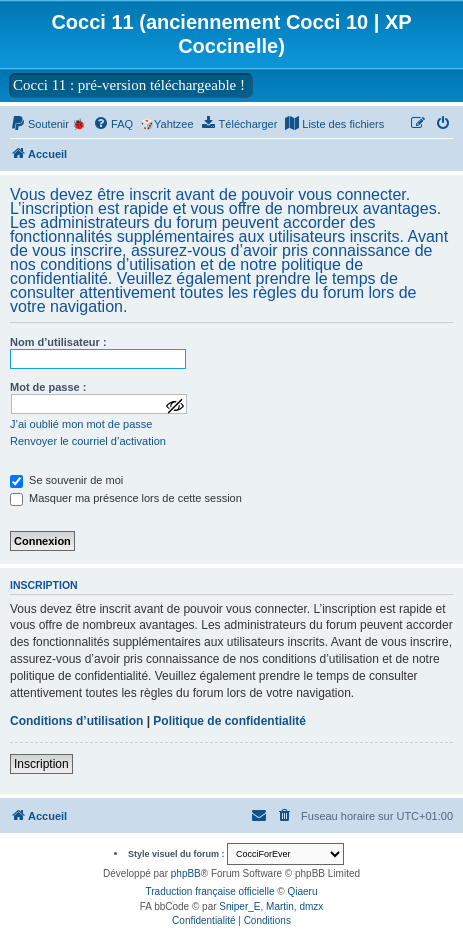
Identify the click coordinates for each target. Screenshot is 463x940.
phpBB (186, 873)
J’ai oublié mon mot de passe (81, 424)
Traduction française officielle (210, 891)
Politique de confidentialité (229, 721)
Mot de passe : (48, 387)
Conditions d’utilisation (76, 721)
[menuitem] (48, 124)
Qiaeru (302, 891)
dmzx (311, 906)
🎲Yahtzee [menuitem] (167, 124)
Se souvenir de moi (66, 480)
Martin (280, 906)
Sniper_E (239, 906)
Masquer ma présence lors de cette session (126, 498)
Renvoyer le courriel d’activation (88, 441)
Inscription (41, 764)
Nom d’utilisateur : (58, 342)
